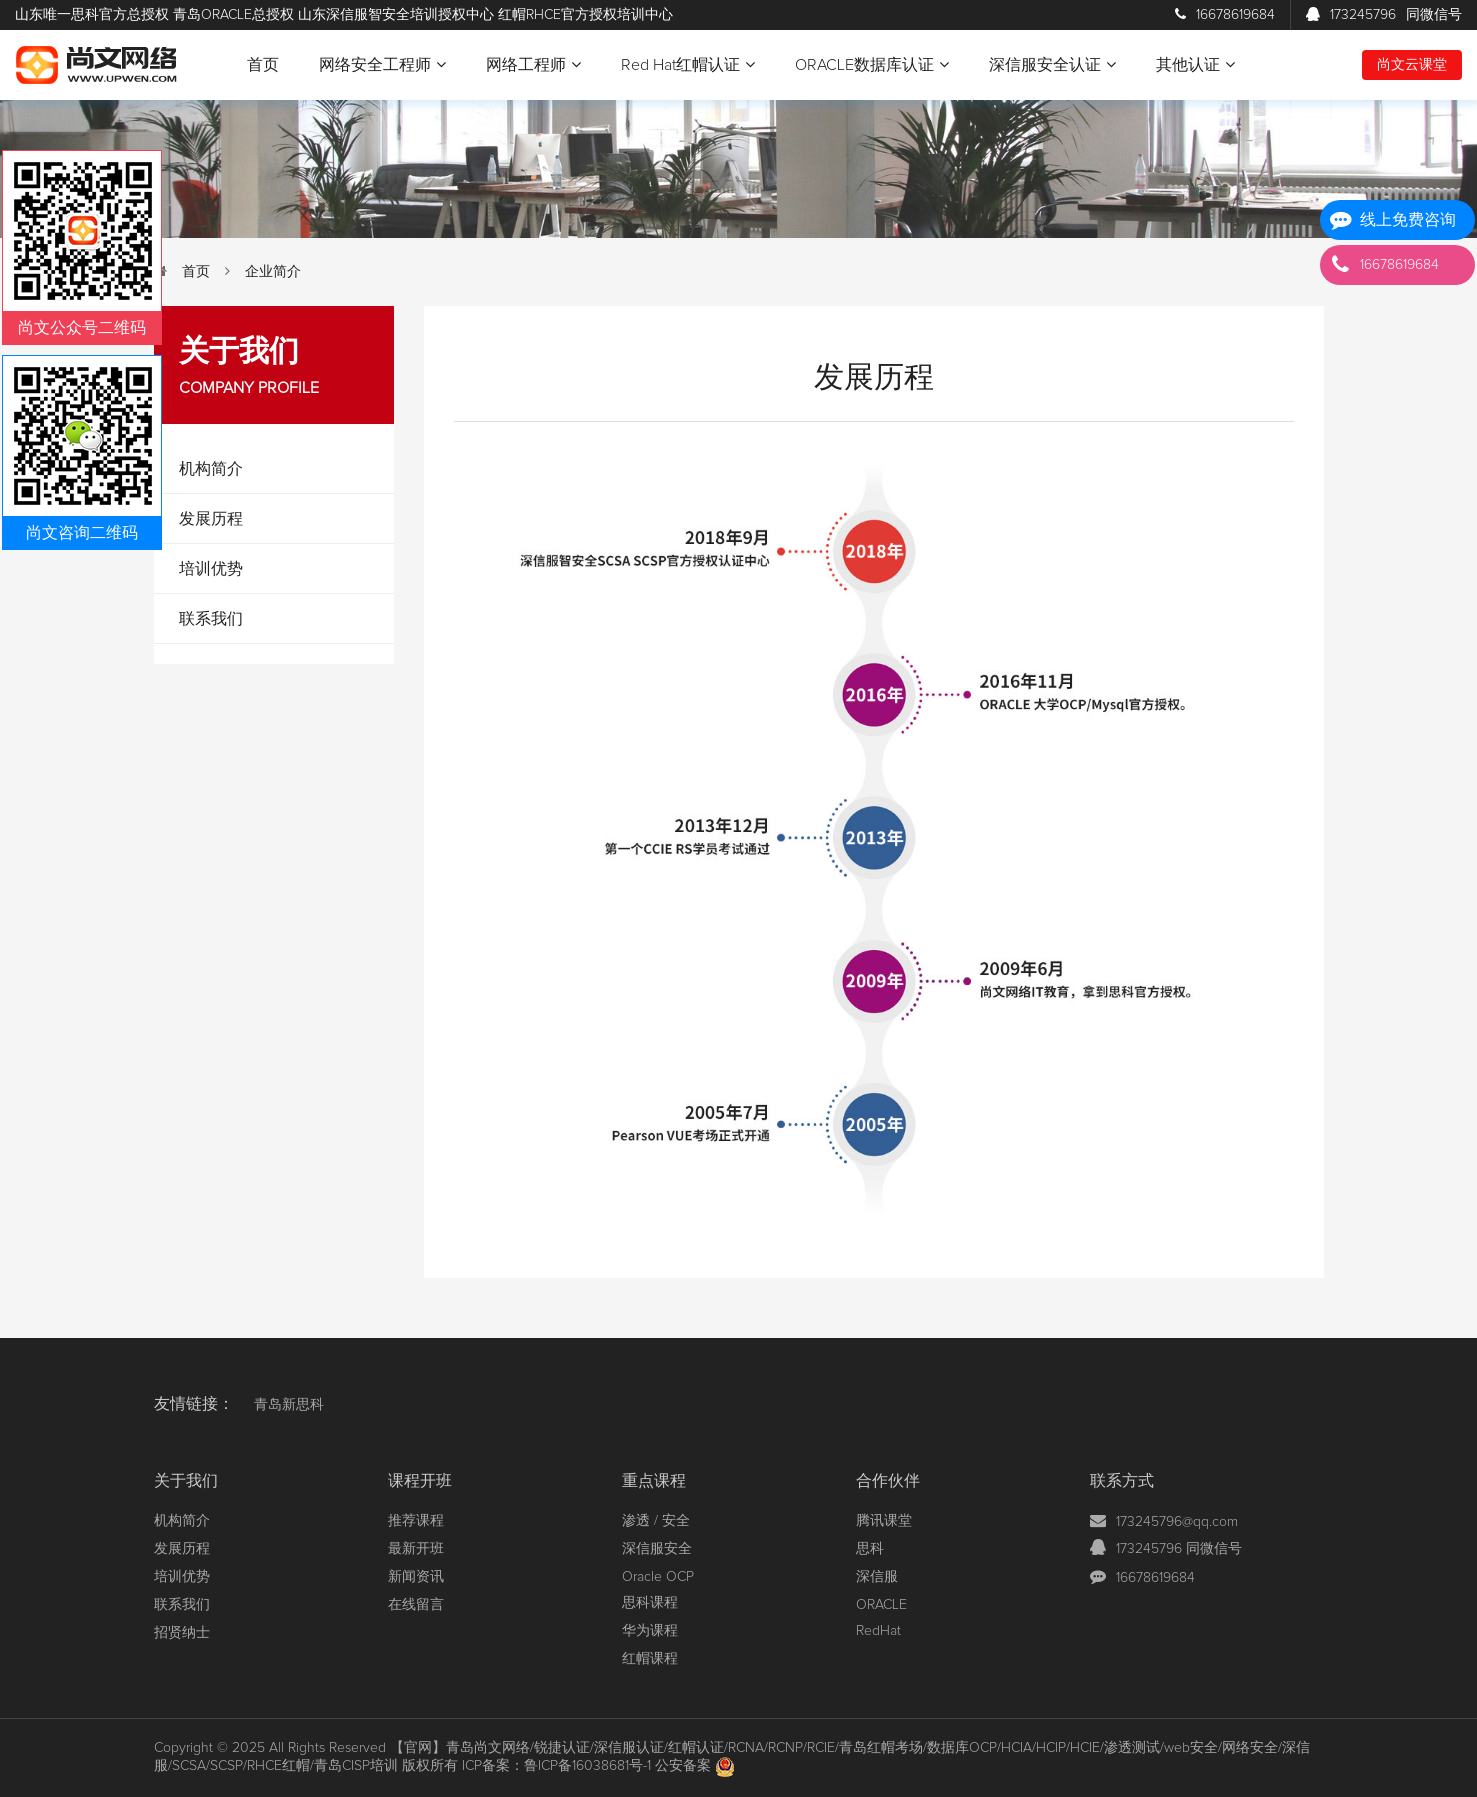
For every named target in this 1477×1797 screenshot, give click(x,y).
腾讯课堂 (884, 1521)
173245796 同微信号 (1179, 1549)
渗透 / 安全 (656, 1521)
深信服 (877, 1577)
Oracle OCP (658, 1577)
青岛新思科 (289, 1405)
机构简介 (211, 469)
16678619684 (1225, 15)
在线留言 (416, 1605)
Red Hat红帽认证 (688, 64)
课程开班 (420, 1481)
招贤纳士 (182, 1633)
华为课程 (650, 1631)
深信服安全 (657, 1549)
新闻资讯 (416, 1577)
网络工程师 (533, 64)
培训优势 (211, 569)
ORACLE (881, 1605)
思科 (870, 1549)
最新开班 (416, 1549)
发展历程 (211, 519)
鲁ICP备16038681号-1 (587, 1766)
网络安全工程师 (382, 64)
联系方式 (1122, 1481)
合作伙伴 (888, 1481)
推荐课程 (416, 1521)
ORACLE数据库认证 (872, 64)
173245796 (1384, 15)
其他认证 (1195, 64)
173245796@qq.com (1177, 1522)
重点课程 (654, 1481)
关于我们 (186, 1481)
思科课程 (650, 1603)
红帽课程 (650, 1659)
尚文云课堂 (1412, 65)
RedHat (878, 1631)
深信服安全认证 (1052, 64)
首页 (263, 65)
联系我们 (211, 619)
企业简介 (273, 272)
